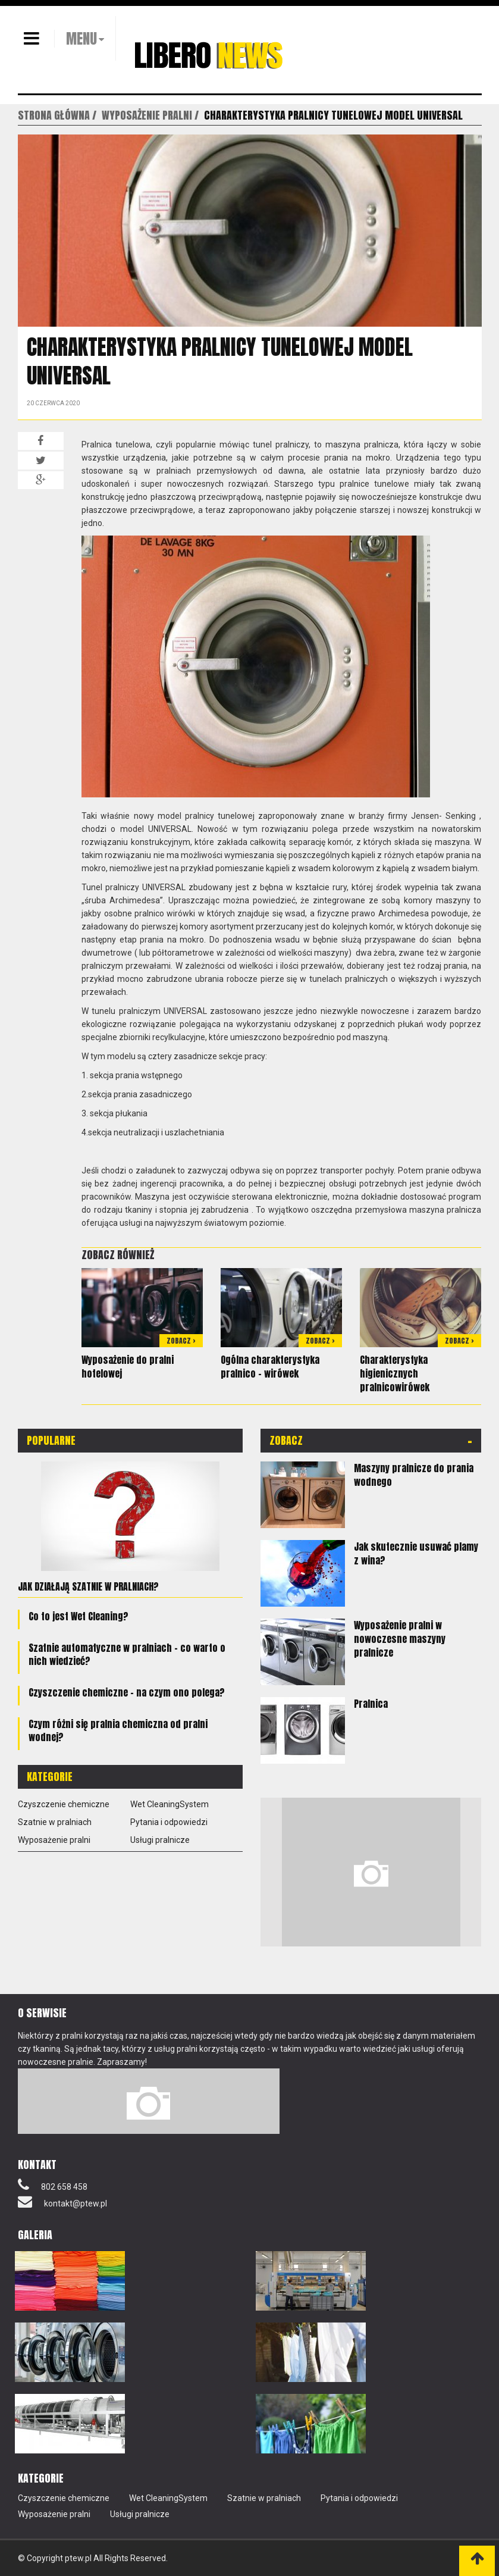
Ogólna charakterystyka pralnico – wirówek (270, 1367)
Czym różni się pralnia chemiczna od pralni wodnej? (118, 1730)
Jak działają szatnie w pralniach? (88, 1586)
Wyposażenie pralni (54, 1840)
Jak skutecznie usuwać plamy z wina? (416, 1553)
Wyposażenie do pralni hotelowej (127, 1367)
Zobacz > (181, 1340)
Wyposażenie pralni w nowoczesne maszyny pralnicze (399, 1639)
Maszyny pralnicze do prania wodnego (413, 1475)
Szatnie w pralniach (55, 1822)
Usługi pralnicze (160, 1840)
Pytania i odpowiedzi (169, 1822)
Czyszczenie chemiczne (63, 1804)
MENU (81, 39)
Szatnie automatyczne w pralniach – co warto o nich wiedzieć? (127, 1654)
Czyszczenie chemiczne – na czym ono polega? (127, 1692)
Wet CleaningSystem (169, 1804)
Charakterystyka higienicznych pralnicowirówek (394, 1373)
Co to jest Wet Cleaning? (78, 1616)
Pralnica (371, 1704)
